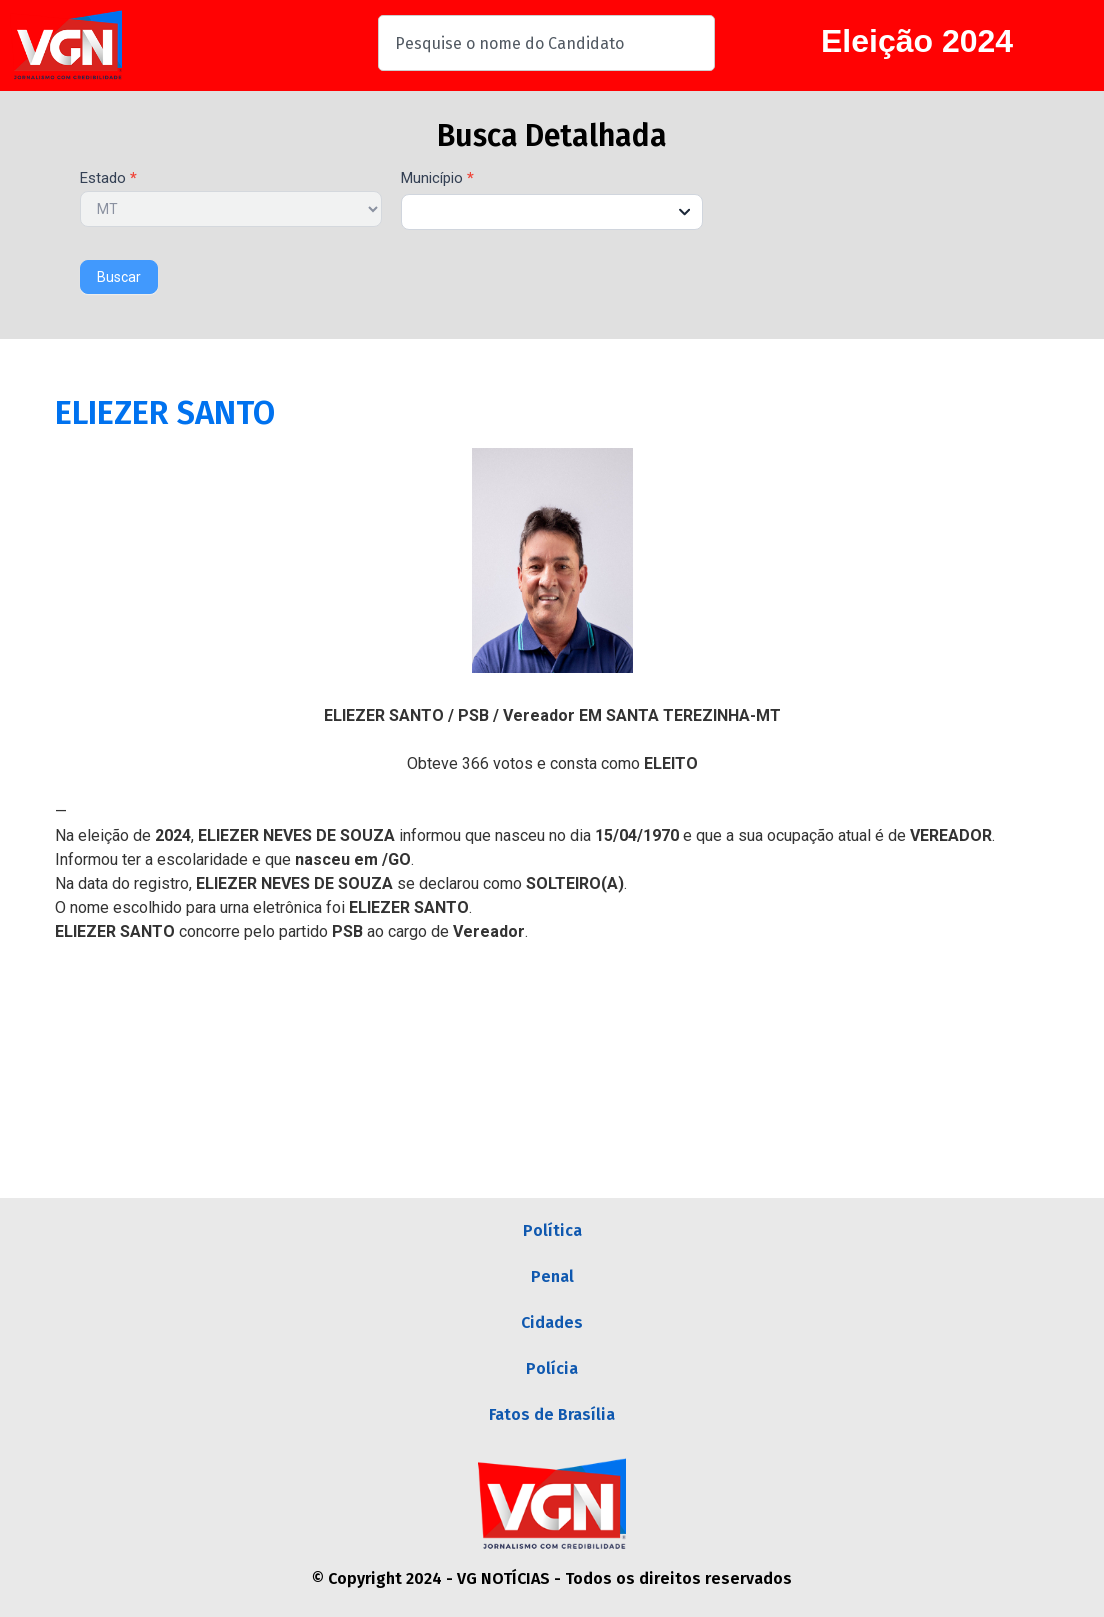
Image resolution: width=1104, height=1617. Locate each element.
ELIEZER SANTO (165, 413)
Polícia (552, 1368)
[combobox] (546, 43)
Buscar (119, 277)
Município (437, 179)
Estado (108, 179)
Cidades (552, 1322)
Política (552, 1230)
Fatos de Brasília (552, 1414)
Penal (552, 1276)
